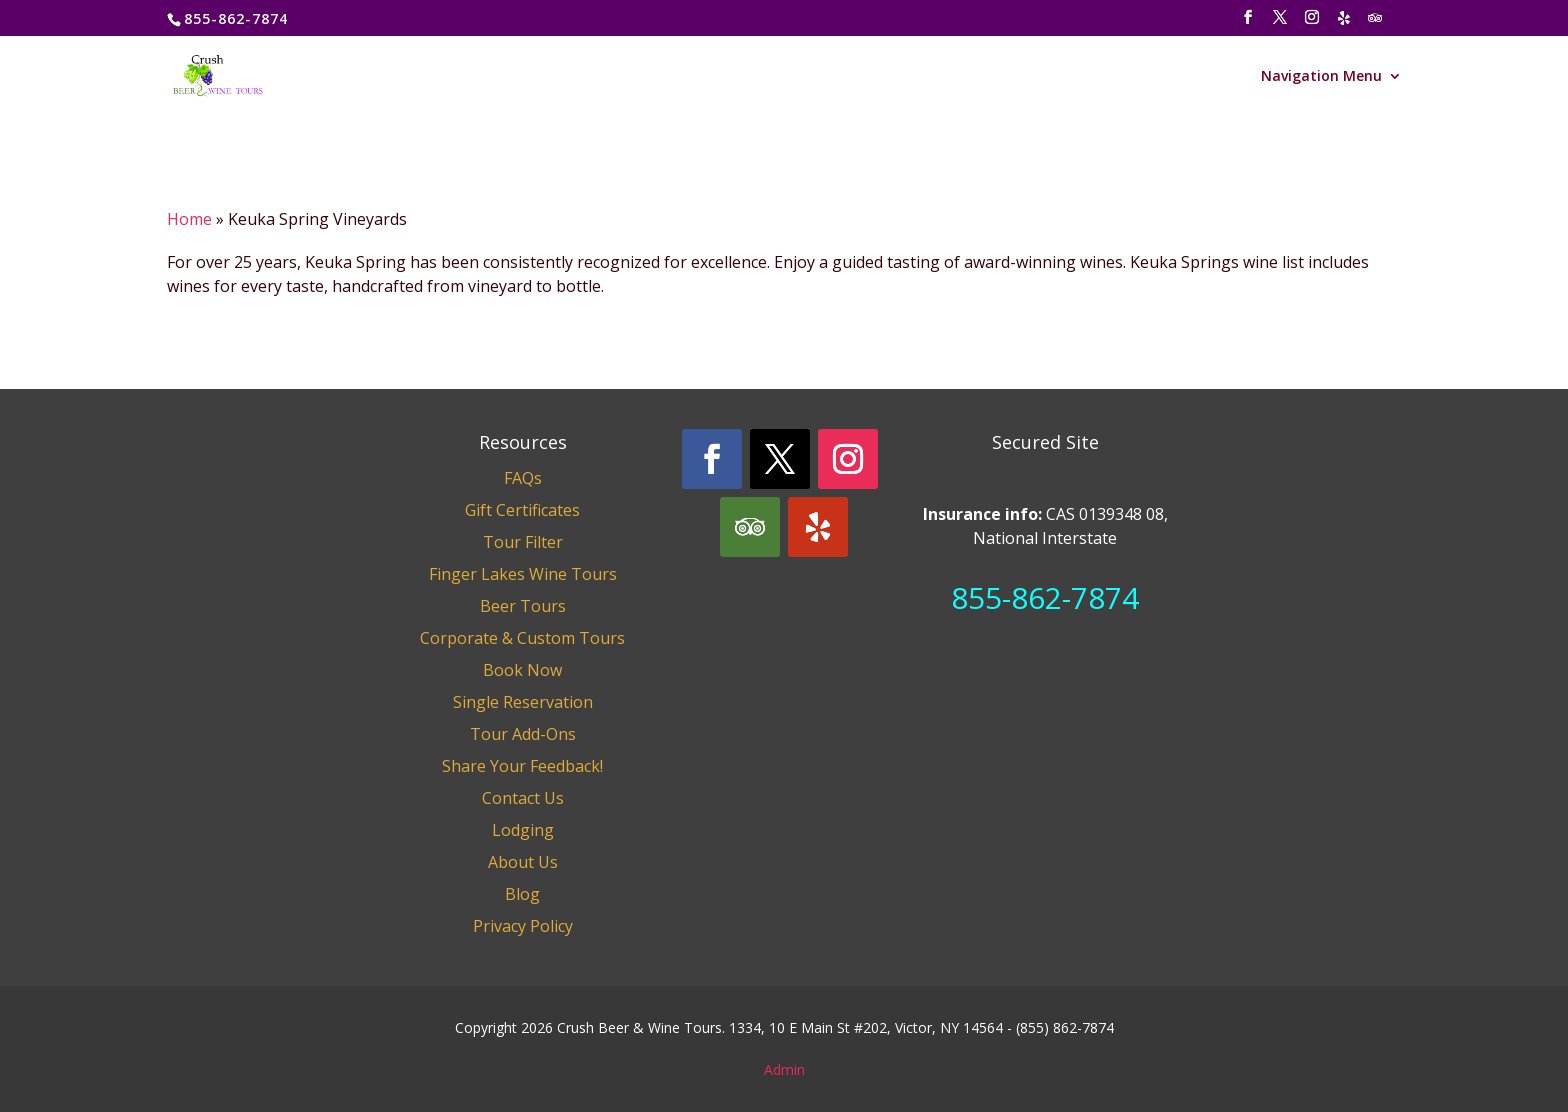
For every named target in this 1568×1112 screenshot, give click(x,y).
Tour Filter (523, 542)
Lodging (523, 830)
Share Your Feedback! (522, 766)
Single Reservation (523, 702)
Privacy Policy (523, 926)
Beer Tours (523, 606)
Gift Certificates (522, 510)
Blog (522, 894)
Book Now (522, 670)
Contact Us (523, 798)
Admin (784, 1069)
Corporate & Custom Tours (522, 638)
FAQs (523, 478)
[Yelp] (1345, 23)
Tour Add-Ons (523, 734)
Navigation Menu (1321, 77)
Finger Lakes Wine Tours (523, 574)
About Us (523, 862)
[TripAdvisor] (1376, 23)
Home (189, 219)
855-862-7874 (1045, 597)
